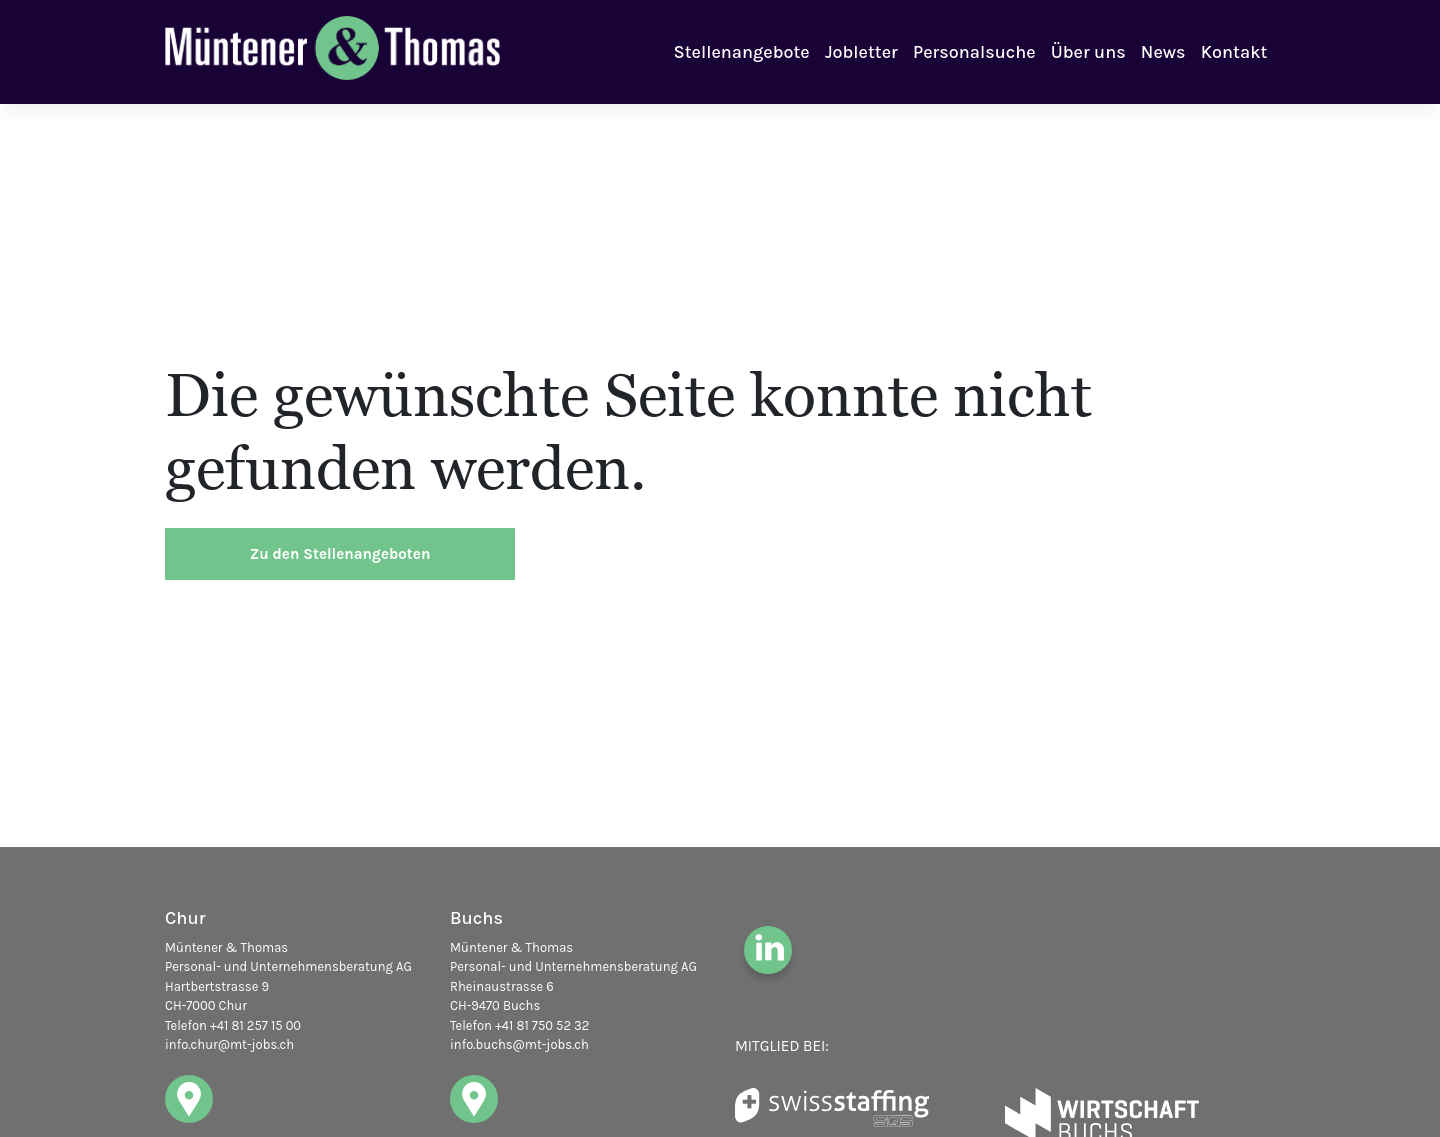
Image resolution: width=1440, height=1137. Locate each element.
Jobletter (861, 52)
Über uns (1088, 52)
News (1163, 52)
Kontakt (1234, 52)
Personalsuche (974, 52)
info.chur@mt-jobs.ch (229, 1044)
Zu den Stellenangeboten (340, 554)
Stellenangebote (742, 52)
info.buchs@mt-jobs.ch (519, 1044)
